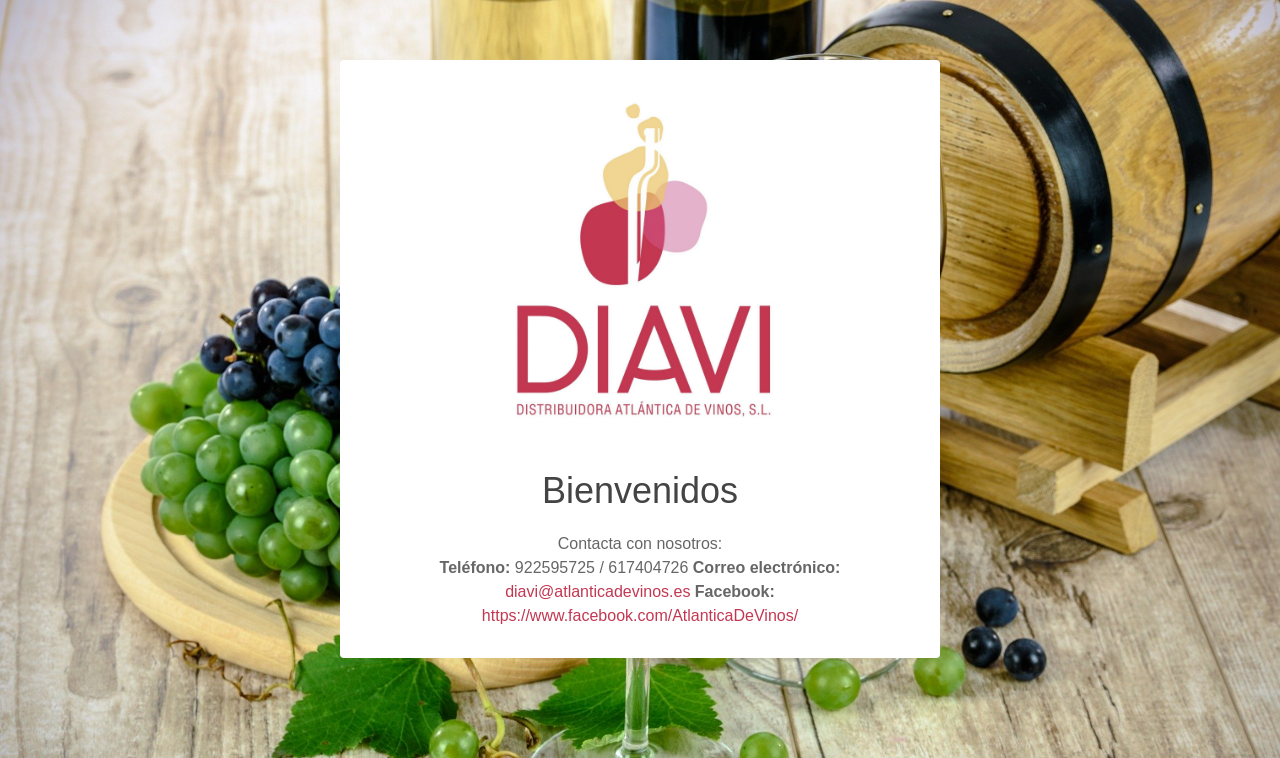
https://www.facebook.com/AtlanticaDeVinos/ (640, 615)
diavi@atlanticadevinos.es (597, 591)
